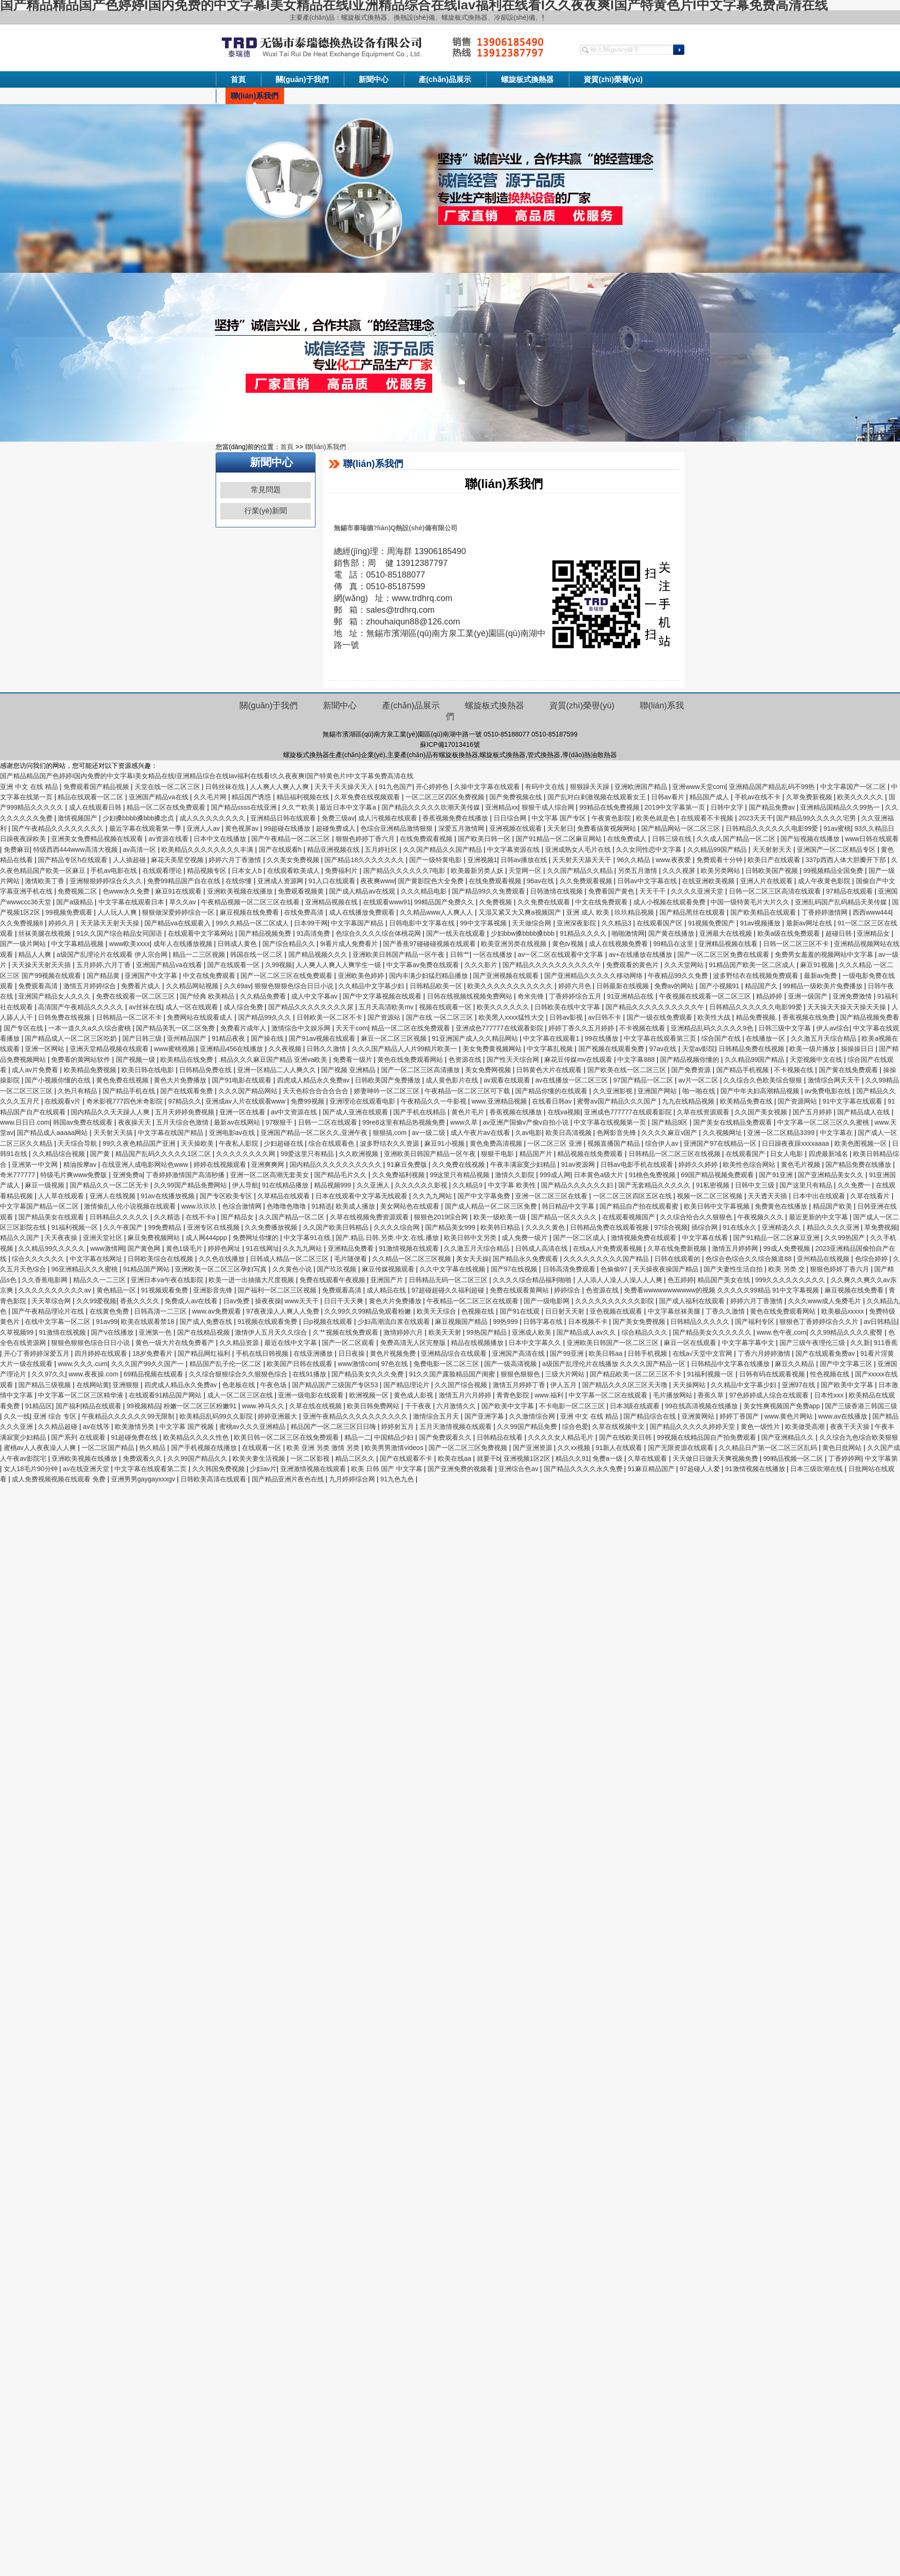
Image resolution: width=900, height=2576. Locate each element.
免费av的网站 (675, 986)
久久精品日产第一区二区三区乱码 (769, 1447)
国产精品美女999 (451, 1227)
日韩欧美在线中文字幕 (568, 1007)
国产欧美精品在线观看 (764, 912)
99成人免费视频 (787, 1248)
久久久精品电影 (425, 891)
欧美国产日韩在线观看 (300, 1363)
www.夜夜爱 (674, 860)
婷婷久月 (62, 923)
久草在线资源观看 (704, 1112)
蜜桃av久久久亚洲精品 (253, 1426)
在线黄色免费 (110, 1311)
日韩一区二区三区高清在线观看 (776, 891)
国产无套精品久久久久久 (655, 1185)
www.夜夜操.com (94, 1374)
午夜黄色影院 (612, 818)
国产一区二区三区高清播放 (421, 1070)
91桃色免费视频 (653, 1175)
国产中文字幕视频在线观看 (383, 996)
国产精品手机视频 (743, 1070)
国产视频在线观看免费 (612, 1048)
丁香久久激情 (726, 1311)
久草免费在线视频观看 (368, 797)
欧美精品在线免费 (187, 1059)
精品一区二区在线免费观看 (167, 807)
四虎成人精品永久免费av (314, 1080)
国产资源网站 (798, 1101)
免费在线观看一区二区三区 (136, 996)
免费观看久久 (143, 1458)
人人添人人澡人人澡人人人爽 (620, 1280)
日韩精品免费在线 (206, 1070)
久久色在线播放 (223, 1258)
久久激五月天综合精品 (824, 1038)
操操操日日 (858, 1048)
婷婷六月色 (575, 986)
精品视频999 (333, 1185)
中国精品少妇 (394, 1437)
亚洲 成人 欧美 (588, 912)
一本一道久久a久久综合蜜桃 (90, 1028)
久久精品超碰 (58, 1426)
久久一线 (17, 1416)
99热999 (506, 1321)
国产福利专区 (755, 1321)
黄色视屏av (242, 828)
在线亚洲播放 (314, 1353)
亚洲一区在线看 (243, 1112)
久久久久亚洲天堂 (698, 891)
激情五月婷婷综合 (90, 986)
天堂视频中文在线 (817, 1059)
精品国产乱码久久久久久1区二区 (164, 1153)
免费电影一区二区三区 (447, 1363)
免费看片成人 (141, 986)
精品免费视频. (757, 1017)
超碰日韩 (839, 933)
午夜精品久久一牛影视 (434, 1101)
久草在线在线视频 (316, 1406)
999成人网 (555, 1175)
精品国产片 (536, 1153)
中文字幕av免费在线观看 (423, 965)
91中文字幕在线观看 (853, 1101)
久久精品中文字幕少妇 (372, 986)
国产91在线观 (520, 1311)
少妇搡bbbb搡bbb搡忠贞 (139, 818)
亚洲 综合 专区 (55, 1416)
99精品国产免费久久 (444, 902)
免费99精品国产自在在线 (184, 881)
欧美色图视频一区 (861, 1143)
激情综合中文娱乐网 (301, 1028)
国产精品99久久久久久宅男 (816, 818)
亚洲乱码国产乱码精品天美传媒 (842, 902)
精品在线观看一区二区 (91, 797)
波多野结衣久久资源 (390, 1143)
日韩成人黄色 (238, 943)
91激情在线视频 (63, 1332)
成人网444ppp (207, 1237)
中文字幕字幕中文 (749, 1342)
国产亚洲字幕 (485, 1416)
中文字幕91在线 (308, 1237)
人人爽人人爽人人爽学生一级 (339, 965)
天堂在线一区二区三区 (168, 786)
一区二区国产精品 (109, 1447)
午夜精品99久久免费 (678, 975)
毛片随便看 (351, 1258)
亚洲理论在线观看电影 (363, 1101)
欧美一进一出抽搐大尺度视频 (252, 1280)
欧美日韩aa (606, 1353)
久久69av (237, 986)
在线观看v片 (63, 1101)
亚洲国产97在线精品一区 (720, 1143)
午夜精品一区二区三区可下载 (468, 1091)
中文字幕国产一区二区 (854, 786)
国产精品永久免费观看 (526, 1258)
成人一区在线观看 (192, 1007)
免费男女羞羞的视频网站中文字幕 (825, 954)
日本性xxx (830, 1395)
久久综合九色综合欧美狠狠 (858, 1437)
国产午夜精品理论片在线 (49, 1311)
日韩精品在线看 (501, 1437)
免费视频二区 (78, 891)
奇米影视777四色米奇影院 (125, 1101)
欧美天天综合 (437, 1311)
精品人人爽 (35, 954)
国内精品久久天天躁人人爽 (111, 1112)
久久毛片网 (211, 797)
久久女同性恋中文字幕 (649, 849)
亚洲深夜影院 (577, 923)
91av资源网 (579, 1164)
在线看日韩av (553, 1101)
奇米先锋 (532, 996)
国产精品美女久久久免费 (368, 1374)
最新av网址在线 (810, 923)
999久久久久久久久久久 (791, 1280)
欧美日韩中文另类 (471, 1237)
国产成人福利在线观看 (693, 1301)
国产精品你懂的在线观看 (552, 1091)
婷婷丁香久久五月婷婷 (582, 1028)
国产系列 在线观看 (79, 1437)
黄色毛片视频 (801, 1164)
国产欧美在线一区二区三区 (627, 1070)
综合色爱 (575, 1426)
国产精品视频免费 (266, 933)
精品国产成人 (710, 797)
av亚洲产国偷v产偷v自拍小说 (526, 1122)
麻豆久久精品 (795, 1363)
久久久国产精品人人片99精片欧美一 (405, 1048)
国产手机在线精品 (420, 1112)
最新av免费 (821, 975)
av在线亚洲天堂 (87, 1468)
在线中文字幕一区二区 (58, 1321)
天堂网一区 (526, 870)
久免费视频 (496, 902)
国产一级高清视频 (511, 1363)
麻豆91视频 (817, 965)
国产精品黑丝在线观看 (693, 912)
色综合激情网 (242, 1206)
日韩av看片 (668, 797)
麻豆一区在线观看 (691, 1342)
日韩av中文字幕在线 (648, 881)
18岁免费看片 (153, 1353)
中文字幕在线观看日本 (132, 902)
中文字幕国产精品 (358, 923)
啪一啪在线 (699, 1091)
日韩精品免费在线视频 (752, 1048)
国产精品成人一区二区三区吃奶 (72, 1038)
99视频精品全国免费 (834, 870)
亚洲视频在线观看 (516, 828)
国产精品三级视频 (45, 1385)
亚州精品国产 (187, 1038)
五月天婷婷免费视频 (185, 1112)
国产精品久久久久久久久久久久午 (552, 965)
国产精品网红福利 (205, 1353)
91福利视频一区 (75, 1227)
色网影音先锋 (617, 1132)
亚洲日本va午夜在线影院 (168, 1280)
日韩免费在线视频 (65, 1017)
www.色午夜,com (781, 1332)
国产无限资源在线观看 (681, 1447)
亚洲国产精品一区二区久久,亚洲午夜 (315, 1132)
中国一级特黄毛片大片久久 (751, 902)
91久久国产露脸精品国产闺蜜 (453, 1374)
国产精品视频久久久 (318, 954)
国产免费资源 (691, 1070)
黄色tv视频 (568, 943)
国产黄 (101, 1153)
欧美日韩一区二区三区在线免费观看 (287, 1437)
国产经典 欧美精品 (208, 996)
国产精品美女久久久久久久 (713, 1332)
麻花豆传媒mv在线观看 (579, 1059)
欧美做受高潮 (805, 1426)
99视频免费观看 (69, 912)
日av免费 (237, 1301)
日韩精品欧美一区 (437, 986)
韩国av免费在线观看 (83, 1122)
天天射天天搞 (114, 1132)
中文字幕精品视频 (78, 943)
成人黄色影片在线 (453, 1080)
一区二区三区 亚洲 (555, 1143)
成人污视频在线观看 (388, 818)
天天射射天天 (773, 849)
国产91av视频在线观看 (323, 1038)
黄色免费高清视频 (497, 1143)
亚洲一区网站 (45, 1048)
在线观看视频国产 (629, 1217)
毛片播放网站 (673, 1395)
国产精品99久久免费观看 (489, 891)
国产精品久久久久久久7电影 (405, 870)
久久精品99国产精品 (718, 849)
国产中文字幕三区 (847, 1363)
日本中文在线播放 (221, 838)
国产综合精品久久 (289, 943)
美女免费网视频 (489, 1070)
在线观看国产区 (660, 923)
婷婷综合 (568, 1290)
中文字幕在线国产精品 (171, 1132)
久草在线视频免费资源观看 (370, 1217)
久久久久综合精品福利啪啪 (533, 1280)
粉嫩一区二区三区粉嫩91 (201, 1406)
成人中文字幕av (315, 996)
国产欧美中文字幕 (848, 1385)
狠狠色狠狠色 (521, 1374)
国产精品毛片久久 (341, 1175)
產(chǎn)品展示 (445, 79)
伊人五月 (564, 1385)
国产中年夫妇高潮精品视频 (760, 1091)
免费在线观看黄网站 (520, 1290)
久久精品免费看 (264, 996)
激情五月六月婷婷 (466, 1395)
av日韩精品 (880, 1321)
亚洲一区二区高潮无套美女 (270, 1175)
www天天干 (302, 1301)
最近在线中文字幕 (291, 1342)
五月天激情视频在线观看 (457, 1426)
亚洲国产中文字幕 (152, 975)
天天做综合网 (532, 923)
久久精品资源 (240, 1342)
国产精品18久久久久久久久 (364, 860)
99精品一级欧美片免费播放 (823, 986)
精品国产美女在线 (725, 1280)
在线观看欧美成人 (294, 870)
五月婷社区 (382, 849)
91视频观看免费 (165, 1290)
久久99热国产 (845, 1237)
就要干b (488, 1458)
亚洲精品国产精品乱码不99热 (773, 786)
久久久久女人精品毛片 (561, 1437)
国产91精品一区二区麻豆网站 (559, 838)
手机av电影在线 (114, 870)
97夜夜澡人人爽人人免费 (283, 1311)
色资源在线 (466, 1059)
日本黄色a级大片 (599, 1175)
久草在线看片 (871, 1196)
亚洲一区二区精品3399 (781, 1132)
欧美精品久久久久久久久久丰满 (208, 849)
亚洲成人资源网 (281, 881)
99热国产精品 (487, 1332)
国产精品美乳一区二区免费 (176, 1028)
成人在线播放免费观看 (363, 912)
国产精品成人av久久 (587, 1332)
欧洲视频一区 (369, 1395)
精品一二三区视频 (199, 954)
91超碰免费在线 (135, 1437)
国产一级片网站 (24, 943)
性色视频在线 (830, 1374)
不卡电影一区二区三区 (573, 1406)
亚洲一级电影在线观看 (311, 1395)
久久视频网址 (723, 1132)
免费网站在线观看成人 (200, 1017)
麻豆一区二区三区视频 (394, 1038)
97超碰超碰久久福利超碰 (449, 1290)
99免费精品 (165, 1227)
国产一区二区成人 (580, 1237)
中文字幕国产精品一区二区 (40, 1206)
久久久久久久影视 (422, 1185)
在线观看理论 (163, 870)
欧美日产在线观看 (775, 860)
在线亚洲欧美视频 (709, 881)
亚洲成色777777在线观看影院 (500, 1028)
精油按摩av (80, 1164)
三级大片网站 (565, 1374)
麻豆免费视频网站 (155, 1237)
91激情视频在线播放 (756, 1468)
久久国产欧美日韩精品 (336, 1227)
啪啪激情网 (628, 933)
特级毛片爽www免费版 (74, 1175)
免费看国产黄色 (612, 891)
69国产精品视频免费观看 (718, 1175)
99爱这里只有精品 (307, 1153)
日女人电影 (787, 1153)
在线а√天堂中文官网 (703, 1353)
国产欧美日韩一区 (485, 838)
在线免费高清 (304, 912)
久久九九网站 (433, 1196)
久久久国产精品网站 (248, 1091)
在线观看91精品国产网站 (166, 1395)
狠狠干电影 (498, 1153)
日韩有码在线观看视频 (773, 1374)
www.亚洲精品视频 (500, 1101)
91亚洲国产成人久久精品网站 (475, 1038)
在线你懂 (239, 881)
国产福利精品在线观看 (89, 1406)
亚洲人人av (204, 828)
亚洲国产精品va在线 (159, 797)
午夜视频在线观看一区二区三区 (706, 996)
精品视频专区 (207, 870)
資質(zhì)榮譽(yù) (613, 79)
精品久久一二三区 (100, 1280)
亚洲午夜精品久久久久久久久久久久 (356, 1416)
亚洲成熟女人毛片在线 (579, 849)
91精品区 (38, 1406)
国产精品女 (238, 1217)
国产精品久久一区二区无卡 (110, 1185)
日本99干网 (311, 923)
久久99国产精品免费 (527, 1426)
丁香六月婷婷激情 (765, 1353)
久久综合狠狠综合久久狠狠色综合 (239, 1374)
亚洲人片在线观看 (767, 881)
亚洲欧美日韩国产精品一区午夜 (399, 954)
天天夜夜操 (62, 1237)
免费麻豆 (17, 849)
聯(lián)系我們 (254, 96)
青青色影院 (513, 1395)
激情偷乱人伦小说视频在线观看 (131, 1206)
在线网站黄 (92, 1385)
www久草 (464, 1122)
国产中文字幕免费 (485, 1196)
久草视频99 (17, 1332)
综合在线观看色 (332, 1143)
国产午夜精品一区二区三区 (291, 838)
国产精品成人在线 (864, 1112)
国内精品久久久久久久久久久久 (336, 1164)
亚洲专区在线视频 (214, 1227)
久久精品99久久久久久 (52, 1248)
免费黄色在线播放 (782, 1206)
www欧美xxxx (129, 943)
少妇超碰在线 (284, 1143)
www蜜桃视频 (175, 1048)
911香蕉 (886, 1342)
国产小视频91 (720, 986)
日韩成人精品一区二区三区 (290, 1258)
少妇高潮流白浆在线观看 (395, 1321)
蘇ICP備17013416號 (450, 744)
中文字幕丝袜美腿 (675, 1311)
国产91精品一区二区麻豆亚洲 (777, 1237)
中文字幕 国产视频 (187, 1426)
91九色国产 (395, 786)
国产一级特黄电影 (436, 860)
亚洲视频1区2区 (527, 1458)
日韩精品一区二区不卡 (130, 1017)
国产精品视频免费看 (869, 1017)
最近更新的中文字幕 (819, 1217)
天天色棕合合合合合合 (316, 1091)
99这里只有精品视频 (460, 1175)
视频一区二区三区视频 (710, 1196)
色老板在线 (239, 1385)
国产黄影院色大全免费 (431, 881)
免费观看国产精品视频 (97, 786)
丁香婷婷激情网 (825, 912)
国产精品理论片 (407, 1385)
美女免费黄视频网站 (493, 1048)
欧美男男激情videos (395, 1447)
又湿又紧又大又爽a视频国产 (521, 912)
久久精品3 (617, 923)
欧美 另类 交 (787, 1269)
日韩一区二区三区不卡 (797, 943)
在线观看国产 (746, 1153)
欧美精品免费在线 (747, 1101)
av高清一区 (140, 849)
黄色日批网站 (842, 1447)
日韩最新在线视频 (623, 986)
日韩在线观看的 (678, 1258)
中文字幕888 (636, 1059)
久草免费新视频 (810, 797)
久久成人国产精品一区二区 (737, 838)
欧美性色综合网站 (750, 1164)
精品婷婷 (770, 996)
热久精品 (153, 1447)
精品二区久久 (355, 1458)
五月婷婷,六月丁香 (104, 965)
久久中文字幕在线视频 (453, 1269)
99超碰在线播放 (288, 828)
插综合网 (705, 1227)
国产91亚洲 (776, 1175)
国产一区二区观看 (349, 1342)
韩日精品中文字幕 (569, 1206)
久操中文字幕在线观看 (488, 786)
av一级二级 (429, 1132)
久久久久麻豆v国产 (670, 1132)
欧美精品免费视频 (91, 1070)
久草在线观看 (648, 1458)
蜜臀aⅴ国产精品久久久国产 (618, 1101)
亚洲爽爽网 (268, 1164)
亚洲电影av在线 (233, 1132)
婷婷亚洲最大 (278, 1416)
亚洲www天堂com (698, 786)
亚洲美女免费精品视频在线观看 (98, 838)
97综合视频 (671, 1227)
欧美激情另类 (135, 1426)
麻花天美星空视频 (178, 860)
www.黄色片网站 (790, 1416)
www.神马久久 (263, 1406)
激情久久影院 (515, 1175)
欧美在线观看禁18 (148, 1321)
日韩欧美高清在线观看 (214, 1479)
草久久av (183, 902)
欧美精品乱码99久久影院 (217, 1416)
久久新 (860, 1342)
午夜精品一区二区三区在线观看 (473, 1301)
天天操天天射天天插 (42, 965)
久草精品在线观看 (284, 1196)
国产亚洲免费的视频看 (461, 1468)
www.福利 (549, 1395)
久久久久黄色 (546, 1227)
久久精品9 (468, 1185)
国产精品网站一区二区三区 (681, 828)
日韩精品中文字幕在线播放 (731, 1363)
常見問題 (266, 490)
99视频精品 (143, 1406)
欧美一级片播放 (813, 1048)
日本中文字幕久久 (536, 1342)
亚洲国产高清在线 (519, 1353)
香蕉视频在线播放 (516, 1112)
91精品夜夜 (229, 1038)
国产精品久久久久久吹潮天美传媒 (432, 807)
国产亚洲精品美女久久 (831, 1175)
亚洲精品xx (501, 807)
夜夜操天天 (135, 1122)
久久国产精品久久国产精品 (443, 849)
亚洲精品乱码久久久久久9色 (713, 1028)
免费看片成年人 (244, 1028)
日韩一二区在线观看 (328, 1122)
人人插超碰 (130, 860)
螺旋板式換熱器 (527, 79)
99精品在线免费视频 (610, 807)
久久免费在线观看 (545, 902)
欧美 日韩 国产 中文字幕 (387, 1468)
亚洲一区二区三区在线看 (552, 1196)
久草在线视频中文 (619, 1426)
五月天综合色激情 (183, 1122)
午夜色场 (274, 1385)
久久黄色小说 (293, 1269)
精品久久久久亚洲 (834, 1227)
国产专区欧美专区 (227, 1196)
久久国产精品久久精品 (581, 870)
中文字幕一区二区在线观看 (609, 1395)
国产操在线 (268, 1038)
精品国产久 (762, 986)
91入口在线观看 (332, 881)
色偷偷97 (614, 1269)
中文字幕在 (837, 1132)
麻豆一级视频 (45, 1185)
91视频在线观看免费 (268, 1321)
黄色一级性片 (761, 1426)
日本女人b (247, 870)
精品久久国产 (20, 1237)
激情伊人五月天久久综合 (272, 1332)
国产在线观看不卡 (407, 1458)
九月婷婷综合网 (353, 1479)
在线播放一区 (766, 1038)
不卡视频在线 (794, 1070)
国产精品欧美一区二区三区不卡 (636, 1374)
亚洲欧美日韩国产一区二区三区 (613, 1342)
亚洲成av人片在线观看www (246, 1101)
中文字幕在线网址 (97, 1258)
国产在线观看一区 (234, 965)
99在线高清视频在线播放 (702, 1406)
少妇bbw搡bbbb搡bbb (523, 933)
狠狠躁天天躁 (590, 786)
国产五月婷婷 (813, 1112)
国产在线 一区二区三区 (440, 1017)
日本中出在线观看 (820, 1196)
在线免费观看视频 (427, 838)
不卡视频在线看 (643, 1028)
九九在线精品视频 (689, 1101)
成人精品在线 (387, 1290)
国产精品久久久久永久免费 (584, 1468)
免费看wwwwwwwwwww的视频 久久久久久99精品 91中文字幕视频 (722, 1290)
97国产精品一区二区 (644, 1080)
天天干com (352, 1028)
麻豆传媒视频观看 (389, 1269)
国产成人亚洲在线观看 (356, 1112)
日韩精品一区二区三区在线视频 (675, 1153)
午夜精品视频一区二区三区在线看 (251, 902)
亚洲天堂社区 (103, 1237)
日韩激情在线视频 (557, 891)
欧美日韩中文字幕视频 (717, 1206)
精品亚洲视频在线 (334, 849)
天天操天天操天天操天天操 (847, 1007)
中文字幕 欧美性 (513, 1185)
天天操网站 (690, 1385)
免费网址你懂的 (256, 1237)
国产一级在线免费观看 (660, 1017)
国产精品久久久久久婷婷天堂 (693, 1426)
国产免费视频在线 (516, 797)
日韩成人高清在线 (542, 1248)
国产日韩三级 (143, 1038)
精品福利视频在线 (304, 797)
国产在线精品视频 (204, 1332)
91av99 (107, 1321)
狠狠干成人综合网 (549, 807)
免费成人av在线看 (192, 1301)
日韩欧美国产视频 (772, 870)
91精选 (322, 1206)
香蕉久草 (712, 1395)
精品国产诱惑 (252, 797)
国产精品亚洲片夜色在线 (289, 1479)
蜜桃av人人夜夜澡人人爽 (41, 1447)
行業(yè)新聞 (265, 511)
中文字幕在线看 (706, 1237)
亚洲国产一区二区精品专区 (837, 849)
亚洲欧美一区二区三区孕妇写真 (222, 1269)
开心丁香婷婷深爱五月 (37, 1353)
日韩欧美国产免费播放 (388, 1080)
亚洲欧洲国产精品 (642, 786)
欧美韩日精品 (501, 1227)
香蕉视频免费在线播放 (456, 818)
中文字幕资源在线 (514, 849)
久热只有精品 (78, 1091)
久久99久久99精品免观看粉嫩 (368, 1311)
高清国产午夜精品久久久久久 (81, 1007)
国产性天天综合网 (514, 1059)
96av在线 (541, 881)
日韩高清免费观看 (570, 1269)
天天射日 (560, 828)
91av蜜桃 (837, 828)
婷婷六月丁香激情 (236, 860)
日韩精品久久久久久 (120, 1217)
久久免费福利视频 (399, 1175)
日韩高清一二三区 (161, 1311)
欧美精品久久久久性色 (197, 1437)
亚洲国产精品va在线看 (170, 965)
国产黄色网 (145, 1248)
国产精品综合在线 (650, 1416)
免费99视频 (308, 1101)
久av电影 (528, 1132)
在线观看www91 (387, 902)
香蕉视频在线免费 (809, 1017)
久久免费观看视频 (587, 881)
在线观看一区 (262, 1447)
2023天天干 (756, 818)
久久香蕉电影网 (45, 1280)
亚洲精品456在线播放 (232, 1048)
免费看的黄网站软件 (81, 1059)
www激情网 (107, 1248)
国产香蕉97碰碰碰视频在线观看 (430, 943)
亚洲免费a (127, 1175)
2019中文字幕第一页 (676, 807)
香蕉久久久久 (140, 1301)
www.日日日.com (25, 1122)
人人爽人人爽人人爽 (280, 786)
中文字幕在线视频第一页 (611, 1122)
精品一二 (358, 1437)
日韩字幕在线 (543, 1321)
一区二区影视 (310, 1458)
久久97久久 (48, 1374)
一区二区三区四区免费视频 (445, 797)
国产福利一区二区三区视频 (278, 1290)
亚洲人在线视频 (113, 1196)
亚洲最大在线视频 (726, 933)
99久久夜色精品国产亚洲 (140, 1143)
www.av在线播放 (843, 1416)
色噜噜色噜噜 (287, 1206)
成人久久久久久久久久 (213, 818)
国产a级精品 (75, 902)
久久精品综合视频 (59, 1153)
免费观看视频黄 (302, 891)
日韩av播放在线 (525, 860)
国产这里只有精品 (807, 1185)
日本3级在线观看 (635, 1406)
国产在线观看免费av (826, 1353)
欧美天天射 (445, 1332)
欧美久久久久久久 (504, 1007)
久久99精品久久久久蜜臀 (847, 1332)
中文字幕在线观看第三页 (661, 1038)
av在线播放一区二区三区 (572, 1080)
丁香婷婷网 (844, 1458)
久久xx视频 (574, 1447)
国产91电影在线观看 (242, 1080)
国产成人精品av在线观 (363, 891)
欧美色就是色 (656, 818)
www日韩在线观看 (872, 838)
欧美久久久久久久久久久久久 (511, 986)
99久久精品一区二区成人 (253, 923)
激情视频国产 (78, 818)
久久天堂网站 (684, 965)
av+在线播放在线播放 (641, 954)
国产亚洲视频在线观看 (506, 975)
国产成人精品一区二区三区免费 (492, 1206)
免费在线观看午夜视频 (333, 1280)
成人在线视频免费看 (619, 943)
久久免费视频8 (22, 923)
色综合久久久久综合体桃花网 (379, 933)
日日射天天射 (565, 1311)
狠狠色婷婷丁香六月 (366, 838)
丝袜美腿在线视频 (45, 933)
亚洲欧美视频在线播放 (241, 891)
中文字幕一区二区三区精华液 (81, 1395)
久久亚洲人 (374, 1185)
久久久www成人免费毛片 (825, 1301)
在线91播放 (310, 1374)
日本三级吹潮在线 (817, 1468)
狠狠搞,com (390, 1132)
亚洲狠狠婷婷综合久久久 (107, 881)
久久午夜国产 (123, 1227)
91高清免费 (314, 933)
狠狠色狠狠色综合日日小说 (295, 986)
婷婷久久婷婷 (699, 1164)
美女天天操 (472, 1258)
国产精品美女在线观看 (52, 1217)
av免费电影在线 (828, 1091)
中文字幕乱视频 (551, 1048)
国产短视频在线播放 (810, 838)
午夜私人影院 (239, 1143)
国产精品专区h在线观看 (73, 860)
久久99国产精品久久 (198, 1458)
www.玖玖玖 (199, 1206)
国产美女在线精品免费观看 (733, 1122)
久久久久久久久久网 (246, 1153)
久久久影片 (482, 965)
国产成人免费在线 (207, 1321)
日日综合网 (511, 818)
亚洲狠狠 (126, 1385)
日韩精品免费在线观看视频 (610, 1227)
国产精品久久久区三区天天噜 (625, 1385)
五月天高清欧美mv (387, 1007)
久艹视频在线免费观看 (346, 1332)
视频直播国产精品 (614, 1143)
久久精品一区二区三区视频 (412, 1258)
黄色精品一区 (117, 1290)
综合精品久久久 (645, 1332)
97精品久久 (185, 1101)
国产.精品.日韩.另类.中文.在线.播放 (388, 1237)
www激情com (358, 1363)
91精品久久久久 (584, 933)
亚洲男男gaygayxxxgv (144, 1479)
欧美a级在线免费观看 (790, 933)
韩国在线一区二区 (257, 954)
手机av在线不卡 (759, 797)
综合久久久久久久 (39, 1258)
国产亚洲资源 (533, 1447)
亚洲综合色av (519, 1468)
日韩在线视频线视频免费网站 (470, 996)
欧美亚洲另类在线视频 (514, 943)
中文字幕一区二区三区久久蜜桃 (824, 1122)
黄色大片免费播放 (181, 1080)
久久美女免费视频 (294, 860)
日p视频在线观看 (328, 1321)
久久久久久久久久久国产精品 (607, 1258)
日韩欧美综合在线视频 (161, 1258)
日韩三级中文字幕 (785, 1028)
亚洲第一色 (156, 1332)
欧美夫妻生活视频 (259, 1458)
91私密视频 (713, 1185)
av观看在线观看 (508, 1080)
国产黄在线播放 (672, 933)
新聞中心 (374, 79)
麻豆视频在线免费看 (250, 912)
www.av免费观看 (217, 1311)
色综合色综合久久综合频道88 (749, 1258)
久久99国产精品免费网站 (191, 1185)
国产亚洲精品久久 (788, 1437)
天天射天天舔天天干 (582, 860)
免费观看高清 (39, 986)
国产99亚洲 (567, 1353)
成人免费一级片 (525, 1237)
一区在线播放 (493, 954)
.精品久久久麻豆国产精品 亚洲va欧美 (273, 1059)
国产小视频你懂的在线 (58, 1080)
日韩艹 (460, 954)
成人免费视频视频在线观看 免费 (59, 1479)
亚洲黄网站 (699, 1416)
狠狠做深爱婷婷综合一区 (179, 912)
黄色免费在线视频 (123, 1080)
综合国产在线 (721, 1038)
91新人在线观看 (620, 1447)
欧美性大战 (715, 1017)
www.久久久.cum (82, 1363)
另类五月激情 (638, 870)
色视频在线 (478, 1311)
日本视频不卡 (588, 1321)
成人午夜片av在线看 (481, 1132)
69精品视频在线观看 (154, 1374)
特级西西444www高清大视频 (76, 849)
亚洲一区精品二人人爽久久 (277, 1070)
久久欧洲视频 (359, 1153)
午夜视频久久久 (761, 1217)
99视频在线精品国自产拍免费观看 (707, 1437)
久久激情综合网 (533, 1416)
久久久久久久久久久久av (55, 1290)
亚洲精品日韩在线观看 (284, 818)
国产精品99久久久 (265, 1017)
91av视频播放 (761, 923)
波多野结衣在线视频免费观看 (756, 975)
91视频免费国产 (712, 923)
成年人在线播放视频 (183, 943)
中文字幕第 (881, 1458)
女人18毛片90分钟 (32, 1468)
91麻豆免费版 (407, 1164)
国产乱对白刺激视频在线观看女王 (598, 797)
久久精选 (168, 1217)
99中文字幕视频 (484, 923)
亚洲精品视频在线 (332, 902)
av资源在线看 (169, 838)
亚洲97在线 (799, 1385)
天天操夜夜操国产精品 (666, 1269)
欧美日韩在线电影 (148, 1070)
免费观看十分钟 (720, 860)
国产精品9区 (671, 1122)
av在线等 (97, 1426)
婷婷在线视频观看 (221, 1164)
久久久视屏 (679, 870)
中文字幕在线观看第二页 (151, 1468)
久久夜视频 (286, 1048)
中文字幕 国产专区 (560, 818)
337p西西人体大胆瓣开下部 (846, 860)
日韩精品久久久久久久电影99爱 (773, 828)
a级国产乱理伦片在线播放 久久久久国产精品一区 (615, 1363)
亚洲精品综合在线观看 (454, 1353)
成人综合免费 (244, 1007)
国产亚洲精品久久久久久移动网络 (594, 975)
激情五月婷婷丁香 (520, 1385)
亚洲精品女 (874, 933)
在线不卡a (202, 1217)
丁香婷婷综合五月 (576, 996)
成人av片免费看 (36, 1070)
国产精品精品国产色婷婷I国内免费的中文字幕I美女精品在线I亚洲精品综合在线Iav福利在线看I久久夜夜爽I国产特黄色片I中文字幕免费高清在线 (206, 776)
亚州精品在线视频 (824, 1258)
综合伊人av (662, 1143)
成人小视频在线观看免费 (670, 902)
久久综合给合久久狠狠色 (697, 1217)
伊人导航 (245, 1185)
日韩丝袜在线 (226, 786)
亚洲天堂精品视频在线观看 (110, 1048)
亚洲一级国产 (808, 996)
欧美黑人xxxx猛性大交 (512, 1017)
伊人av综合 (832, 1028)
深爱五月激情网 (462, 828)
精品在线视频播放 (478, 1342)
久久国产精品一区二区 (292, 1217)
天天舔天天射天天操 (110, 923)
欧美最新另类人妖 (478, 870)
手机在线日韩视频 (263, 1353)
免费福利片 (342, 870)
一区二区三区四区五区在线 (633, 1196)
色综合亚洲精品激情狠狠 (397, 828)
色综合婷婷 (872, 1258)
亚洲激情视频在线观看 (314, 1468)
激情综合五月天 (437, 1416)
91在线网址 (262, 1248)
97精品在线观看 (850, 891)
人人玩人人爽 (118, 912)
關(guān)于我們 (302, 79)
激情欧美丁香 (45, 881)
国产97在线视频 (515, 1269)
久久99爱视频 (96, 1301)
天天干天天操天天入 (345, 786)
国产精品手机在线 (130, 1091)
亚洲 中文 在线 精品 (30, 786)
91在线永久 (740, 1227)
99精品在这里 (674, 943)
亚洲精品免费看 (351, 1248)
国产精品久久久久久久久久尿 (311, 1007)
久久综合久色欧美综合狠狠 (763, 1080)
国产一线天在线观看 (456, 933)
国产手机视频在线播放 (205, 1447)
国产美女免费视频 (640, 1321)
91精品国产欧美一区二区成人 (752, 965)
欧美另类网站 (721, 870)
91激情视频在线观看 (409, 1248)
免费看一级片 (353, 1059)
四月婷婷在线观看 (102, 1353)
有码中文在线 (545, 786)
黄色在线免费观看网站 (411, 1059)
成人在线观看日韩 (96, 807)
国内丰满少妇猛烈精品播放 (429, 975)
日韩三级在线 (672, 838)
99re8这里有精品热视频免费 (404, 1122)
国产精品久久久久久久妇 (578, 1185)
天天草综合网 (52, 1301)
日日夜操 (352, 1353)
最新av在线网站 (238, 1122)
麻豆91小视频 (445, 1143)
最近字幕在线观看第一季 (146, 828)
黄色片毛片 (468, 1112)
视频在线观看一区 (446, 1007)
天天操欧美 (198, 1143)
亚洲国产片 (387, 1280)
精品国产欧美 (833, 1206)
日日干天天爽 (344, 1301)
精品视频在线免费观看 (591, 1153)
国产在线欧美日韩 (626, 1437)
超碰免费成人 (336, 828)
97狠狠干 (280, 1122)
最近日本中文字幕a (349, 807)
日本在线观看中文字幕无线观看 (362, 1196)
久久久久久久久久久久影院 (615, 1301)
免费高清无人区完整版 (414, 1342)
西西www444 (872, 912)
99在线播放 (602, 1038)
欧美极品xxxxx (843, 1311)
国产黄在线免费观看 (849, 1070)
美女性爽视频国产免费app (782, 1406)
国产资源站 (385, 1017)
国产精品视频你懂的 (690, 1059)
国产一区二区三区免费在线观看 (724, 954)
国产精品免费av (773, 807)
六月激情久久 (457, 1406)
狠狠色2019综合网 (442, 1217)
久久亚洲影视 (613, 1091)
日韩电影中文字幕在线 (423, 923)
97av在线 (663, 1048)
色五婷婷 (681, 1280)
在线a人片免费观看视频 (608, 1248)
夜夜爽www (377, 881)
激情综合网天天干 (835, 1080)
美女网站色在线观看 (410, 1206)
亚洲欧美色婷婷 (362, 975)
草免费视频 (880, 1227)
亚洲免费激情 (853, 996)
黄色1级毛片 (185, 1248)
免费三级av (338, 818)
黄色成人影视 (414, 1395)
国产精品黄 (104, 975)
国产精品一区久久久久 (565, 1217)
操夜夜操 (268, 1301)
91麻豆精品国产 (652, 1468)
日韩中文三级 (755, 1185)
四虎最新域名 (829, 1153)
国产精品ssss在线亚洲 (244, 807)
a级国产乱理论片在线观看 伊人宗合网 (113, 954)
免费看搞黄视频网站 (607, 828)
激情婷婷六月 (404, 1332)
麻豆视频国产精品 (462, 1321)
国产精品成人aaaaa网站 (53, 1132)
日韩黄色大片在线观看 (550, 1070)
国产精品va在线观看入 (178, 923)
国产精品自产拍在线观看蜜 (640, 1206)
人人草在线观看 (62, 1196)
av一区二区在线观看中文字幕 (562, 954)
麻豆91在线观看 (179, 891)
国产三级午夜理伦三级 (813, 1342)
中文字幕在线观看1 (552, 1038)
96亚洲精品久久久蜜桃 (85, 1269)
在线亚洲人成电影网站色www (146, 1164)
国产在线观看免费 (187, 1091)
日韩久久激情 (327, 1048)
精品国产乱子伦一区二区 (226, 1363)
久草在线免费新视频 (677, 1248)
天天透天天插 (768, 1196)
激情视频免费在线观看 (644, 1237)
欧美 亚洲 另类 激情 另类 (323, 1447)
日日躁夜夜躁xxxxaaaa (796, 1143)
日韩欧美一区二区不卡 (330, 1017)
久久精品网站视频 (193, 986)
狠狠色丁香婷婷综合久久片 (820, 1321)
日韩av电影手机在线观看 (637, 1164)
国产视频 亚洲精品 (349, 1070)
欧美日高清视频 (569, 1132)
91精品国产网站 (147, 1269)
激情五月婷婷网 (736, 1248)
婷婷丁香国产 (740, 1416)
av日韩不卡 (605, 1017)
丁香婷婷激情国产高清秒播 (186, 1175)
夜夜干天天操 (850, 1426)
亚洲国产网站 (658, 1091)
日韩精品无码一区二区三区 (449, 1280)
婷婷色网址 (225, 1248)
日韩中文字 (728, 807)
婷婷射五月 (398, 1426)
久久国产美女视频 (762, 1112)
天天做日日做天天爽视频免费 (716, 1458)
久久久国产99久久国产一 (148, 1363)
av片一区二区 (699, 1080)
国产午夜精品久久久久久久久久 (58, 828)
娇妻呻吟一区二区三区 (387, 1091)
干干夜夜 (419, 1406)
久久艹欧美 (299, 807)
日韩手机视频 (648, 1353)
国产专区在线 (24, 1028)
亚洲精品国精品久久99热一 (840, 807)
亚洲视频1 (482, 860)
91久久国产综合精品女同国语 (120, 933)
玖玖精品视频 (635, 912)
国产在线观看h (281, 849)
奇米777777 (18, 1175)
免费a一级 (608, 1458)
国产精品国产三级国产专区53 (336, 1385)
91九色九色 (397, 1479)
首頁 (238, 79)
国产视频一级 (136, 1059)
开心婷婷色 (433, 786)
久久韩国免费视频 (219, 1468)
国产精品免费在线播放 (859, 1164)
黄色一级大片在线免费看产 (175, 1342)
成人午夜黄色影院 (825, 881)
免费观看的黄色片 (633, 965)
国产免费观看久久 (446, 1437)
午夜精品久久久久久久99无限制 (129, 1416)
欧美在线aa (455, 1458)
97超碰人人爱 (700, 1468)
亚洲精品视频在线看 (728, 943)
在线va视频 (564, 1112)
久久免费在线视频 (459, 1164)
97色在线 (395, 1363)
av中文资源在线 (295, 1112)
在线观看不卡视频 (708, 818)
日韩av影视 (567, 1017)
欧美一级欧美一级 (500, 1217)
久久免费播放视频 (272, 1227)
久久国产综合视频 (462, 1385)
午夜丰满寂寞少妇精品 (524, 1164)
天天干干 (653, 891)
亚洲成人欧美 (532, 1332)
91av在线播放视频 (168, 1196)
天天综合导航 (78, 1143)
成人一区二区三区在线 (241, 1395)
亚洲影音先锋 (213, 1290)
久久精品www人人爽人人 (437, 912)
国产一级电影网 (547, 1301)
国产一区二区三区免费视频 (468, 1447)
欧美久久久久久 (861, 797)
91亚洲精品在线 (631, 996)
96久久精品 (634, 860)
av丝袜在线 (145, 1007)
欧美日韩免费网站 (374, 1406)
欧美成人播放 (356, 1206)
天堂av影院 (698, 1048)
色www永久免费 (127, 891)
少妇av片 (263, 1468)
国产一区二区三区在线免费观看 (287, 975)
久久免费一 (855, 1185)
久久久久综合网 (397, 1227)
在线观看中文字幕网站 (201, 933)
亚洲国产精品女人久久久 (55, 996)
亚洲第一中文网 (36, 1164)
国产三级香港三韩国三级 (861, 1406)
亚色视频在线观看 (617, 1311)
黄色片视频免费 (394, 1353)
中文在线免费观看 (602, 902)
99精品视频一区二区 (794, 1458)
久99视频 (278, 965)
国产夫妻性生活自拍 (734, 1269)
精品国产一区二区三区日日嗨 (334, 1426)
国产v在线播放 (113, 1332)
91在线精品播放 (286, 1185)
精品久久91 (572, 1458)
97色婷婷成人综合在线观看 (769, 1395)
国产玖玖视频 (337, 1269)
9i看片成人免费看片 (350, 943)
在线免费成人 (627, 838)
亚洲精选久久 (782, 1227)
